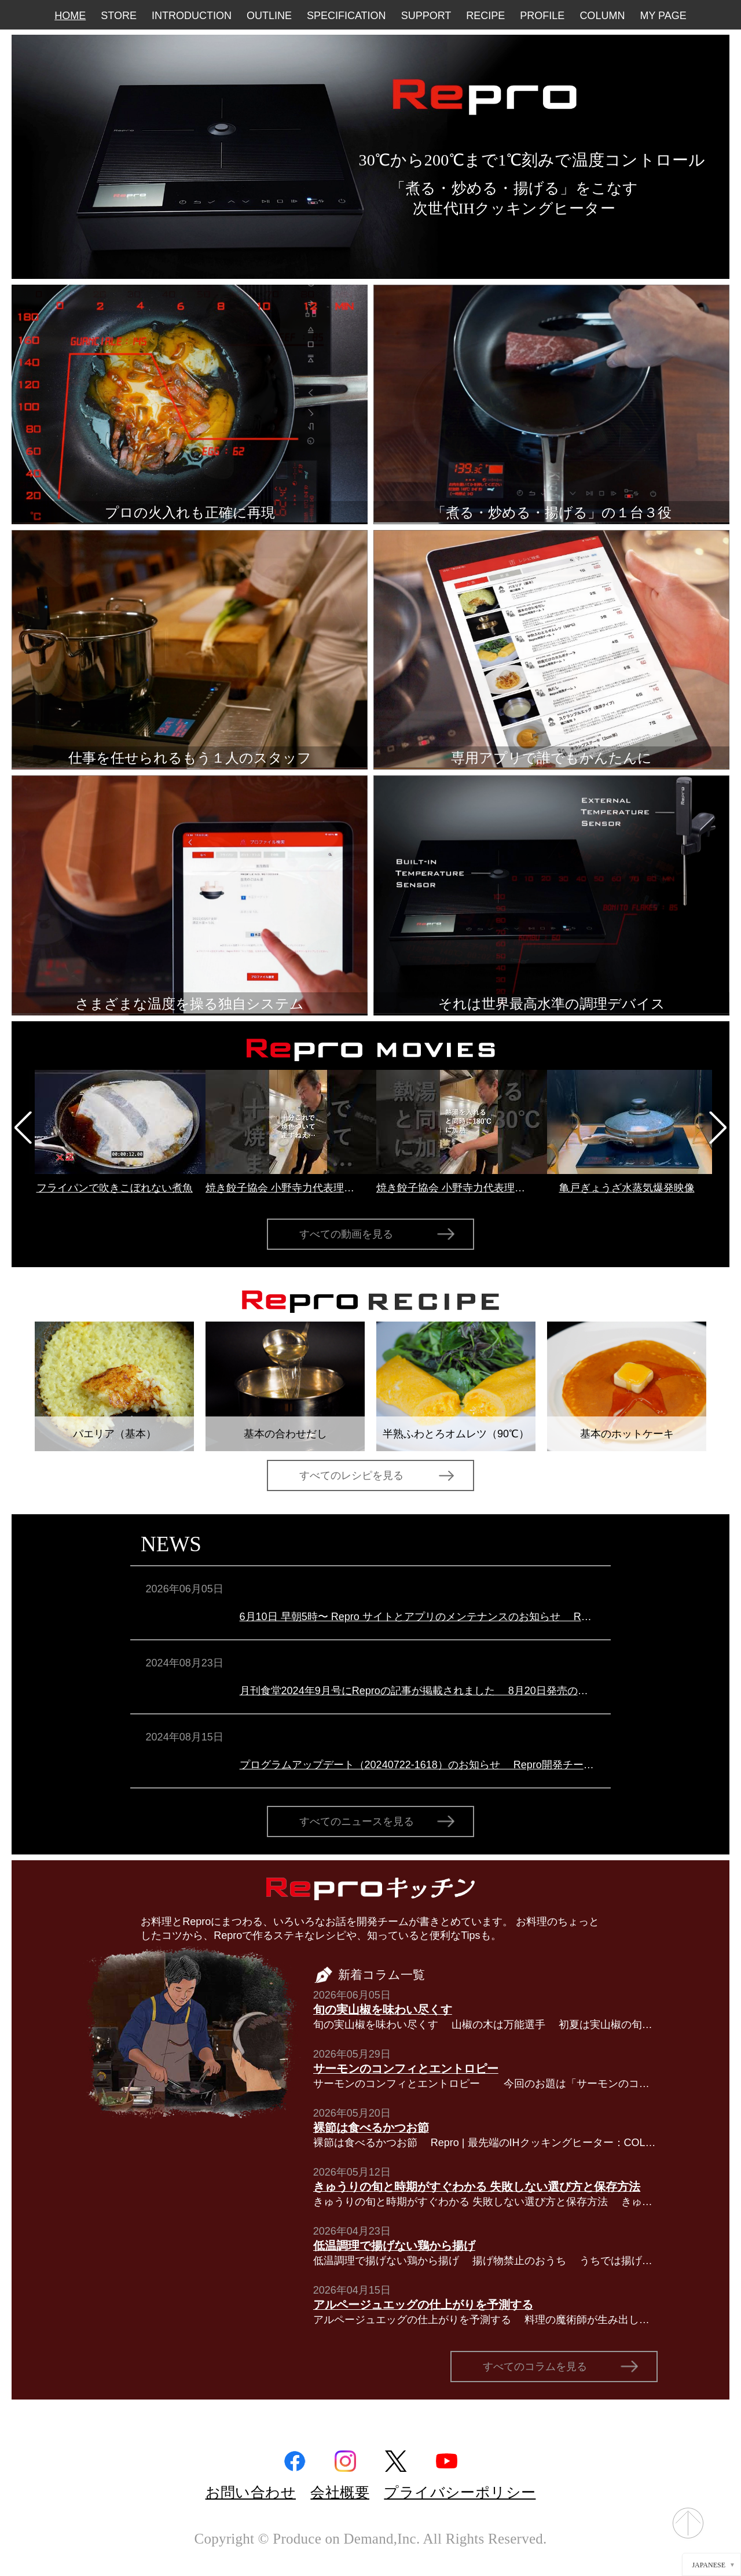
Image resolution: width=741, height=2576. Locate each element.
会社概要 (339, 2492)
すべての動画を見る (346, 1234)
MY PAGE (663, 15)
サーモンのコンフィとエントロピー (405, 2068)
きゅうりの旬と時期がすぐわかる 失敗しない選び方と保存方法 (477, 2186)
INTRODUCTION (192, 15)
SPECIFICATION (346, 15)
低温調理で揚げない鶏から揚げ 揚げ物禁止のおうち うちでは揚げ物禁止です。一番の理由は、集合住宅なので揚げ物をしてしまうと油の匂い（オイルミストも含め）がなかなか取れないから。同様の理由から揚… (485, 2260)
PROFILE (542, 15)
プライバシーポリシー (459, 2492)
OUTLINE (269, 15)
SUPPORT (426, 15)
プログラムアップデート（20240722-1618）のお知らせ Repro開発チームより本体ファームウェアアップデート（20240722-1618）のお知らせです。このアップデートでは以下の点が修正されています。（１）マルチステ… (418, 1765)
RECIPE (485, 15)
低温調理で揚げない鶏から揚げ (394, 2245)
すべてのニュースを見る (356, 1821)
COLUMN (602, 15)
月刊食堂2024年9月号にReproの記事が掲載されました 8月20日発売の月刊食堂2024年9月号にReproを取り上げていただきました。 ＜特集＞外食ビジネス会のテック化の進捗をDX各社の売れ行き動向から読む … (418, 1691)
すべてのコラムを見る (535, 2366)
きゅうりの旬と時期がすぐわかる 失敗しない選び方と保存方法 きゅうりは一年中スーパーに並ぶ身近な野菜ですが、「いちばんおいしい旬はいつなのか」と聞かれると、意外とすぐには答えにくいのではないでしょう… (485, 2201)
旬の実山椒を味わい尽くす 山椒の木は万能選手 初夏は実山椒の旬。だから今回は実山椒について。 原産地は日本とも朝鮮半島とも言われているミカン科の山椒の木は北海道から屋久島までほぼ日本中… (485, 2024)
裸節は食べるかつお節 (371, 2127)
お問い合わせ (251, 2492)
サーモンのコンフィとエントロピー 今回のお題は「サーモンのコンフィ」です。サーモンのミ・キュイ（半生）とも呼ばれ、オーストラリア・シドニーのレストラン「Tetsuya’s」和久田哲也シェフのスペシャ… (485, 2083)
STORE (119, 15)
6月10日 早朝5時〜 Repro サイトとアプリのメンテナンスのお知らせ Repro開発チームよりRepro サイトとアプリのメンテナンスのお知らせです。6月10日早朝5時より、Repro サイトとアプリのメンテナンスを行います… (418, 1616)
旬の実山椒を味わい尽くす (382, 2009)
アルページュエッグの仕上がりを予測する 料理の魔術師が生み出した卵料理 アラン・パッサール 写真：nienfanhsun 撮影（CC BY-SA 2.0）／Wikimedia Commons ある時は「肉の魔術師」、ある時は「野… (485, 2319)
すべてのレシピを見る (351, 1475)
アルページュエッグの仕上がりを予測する (423, 2304)
